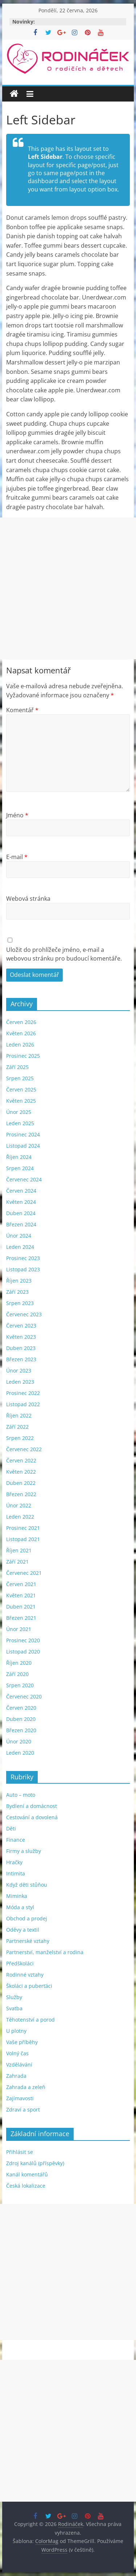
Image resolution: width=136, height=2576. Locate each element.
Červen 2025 (21, 1089)
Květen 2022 (21, 1471)
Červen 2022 (21, 1460)
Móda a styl (20, 1907)
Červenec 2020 (24, 1696)
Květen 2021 (21, 1595)
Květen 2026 (21, 1033)
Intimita (15, 1873)
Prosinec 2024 (23, 1134)
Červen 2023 (21, 1325)
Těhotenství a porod (30, 2019)
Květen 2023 (21, 1336)
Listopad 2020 (23, 1651)
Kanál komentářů (27, 2174)
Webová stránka (28, 899)
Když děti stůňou (26, 1884)
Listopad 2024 (23, 1145)
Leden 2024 (20, 1246)
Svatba (14, 2008)
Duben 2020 (21, 1719)
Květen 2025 (21, 1100)
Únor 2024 (18, 1235)
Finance (15, 1839)
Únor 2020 (18, 1741)
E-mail (17, 857)
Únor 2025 (18, 1112)
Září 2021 (17, 1561)
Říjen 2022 (19, 1415)
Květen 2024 (21, 1201)
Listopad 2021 (23, 1539)
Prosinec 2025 (23, 1055)
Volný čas (17, 2053)
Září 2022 (17, 1426)
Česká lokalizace (25, 2185)
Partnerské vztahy (27, 1940)
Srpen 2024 (20, 1168)
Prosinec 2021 (23, 1527)
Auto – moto (20, 1794)
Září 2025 (17, 1067)
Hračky (14, 1862)
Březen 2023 (21, 1359)
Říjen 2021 (19, 1550)
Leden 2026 (20, 1044)
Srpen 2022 (20, 1437)
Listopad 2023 (23, 1269)
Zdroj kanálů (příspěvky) (35, 2163)
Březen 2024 (21, 1224)
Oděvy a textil (22, 1929)
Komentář (22, 710)
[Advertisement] (68, 588)
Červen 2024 (21, 1190)
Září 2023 (17, 1291)
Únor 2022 (18, 1505)
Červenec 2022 (24, 1449)
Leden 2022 (20, 1516)
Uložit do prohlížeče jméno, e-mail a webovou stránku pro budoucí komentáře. (64, 954)
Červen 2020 (21, 1707)
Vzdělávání (19, 2064)
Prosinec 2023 (23, 1258)
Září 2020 (17, 1674)
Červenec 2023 (24, 1314)
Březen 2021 (21, 1617)
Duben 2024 (21, 1213)
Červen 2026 (21, 1022)
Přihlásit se (19, 2151)
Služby (14, 1997)
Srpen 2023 (20, 1303)
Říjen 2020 (19, 1662)
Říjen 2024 (19, 1156)
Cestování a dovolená (32, 1817)
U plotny (16, 2030)
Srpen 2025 (20, 1078)
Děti (11, 1828)
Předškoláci (20, 1963)
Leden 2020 (20, 1752)
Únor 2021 (18, 1629)
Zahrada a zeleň (25, 2087)
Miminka (16, 1895)
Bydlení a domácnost (31, 1806)
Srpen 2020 (20, 1685)
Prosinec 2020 (23, 1640)
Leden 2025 (20, 1123)
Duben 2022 (21, 1482)
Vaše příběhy (22, 2042)
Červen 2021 (21, 1584)
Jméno (17, 815)
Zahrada (16, 2075)
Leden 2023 (20, 1381)
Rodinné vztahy (25, 1974)
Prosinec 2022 (23, 1393)
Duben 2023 (21, 1348)
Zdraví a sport (23, 2109)
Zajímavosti (20, 2098)
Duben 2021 (21, 1606)
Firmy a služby (23, 1851)
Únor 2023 (18, 1370)
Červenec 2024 (24, 1179)
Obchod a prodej (26, 1918)
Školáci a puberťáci (29, 1985)
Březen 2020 (21, 1730)
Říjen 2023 (19, 1280)
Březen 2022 (21, 1494)
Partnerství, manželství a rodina (44, 1952)
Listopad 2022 (23, 1404)
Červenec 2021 (24, 1572)
